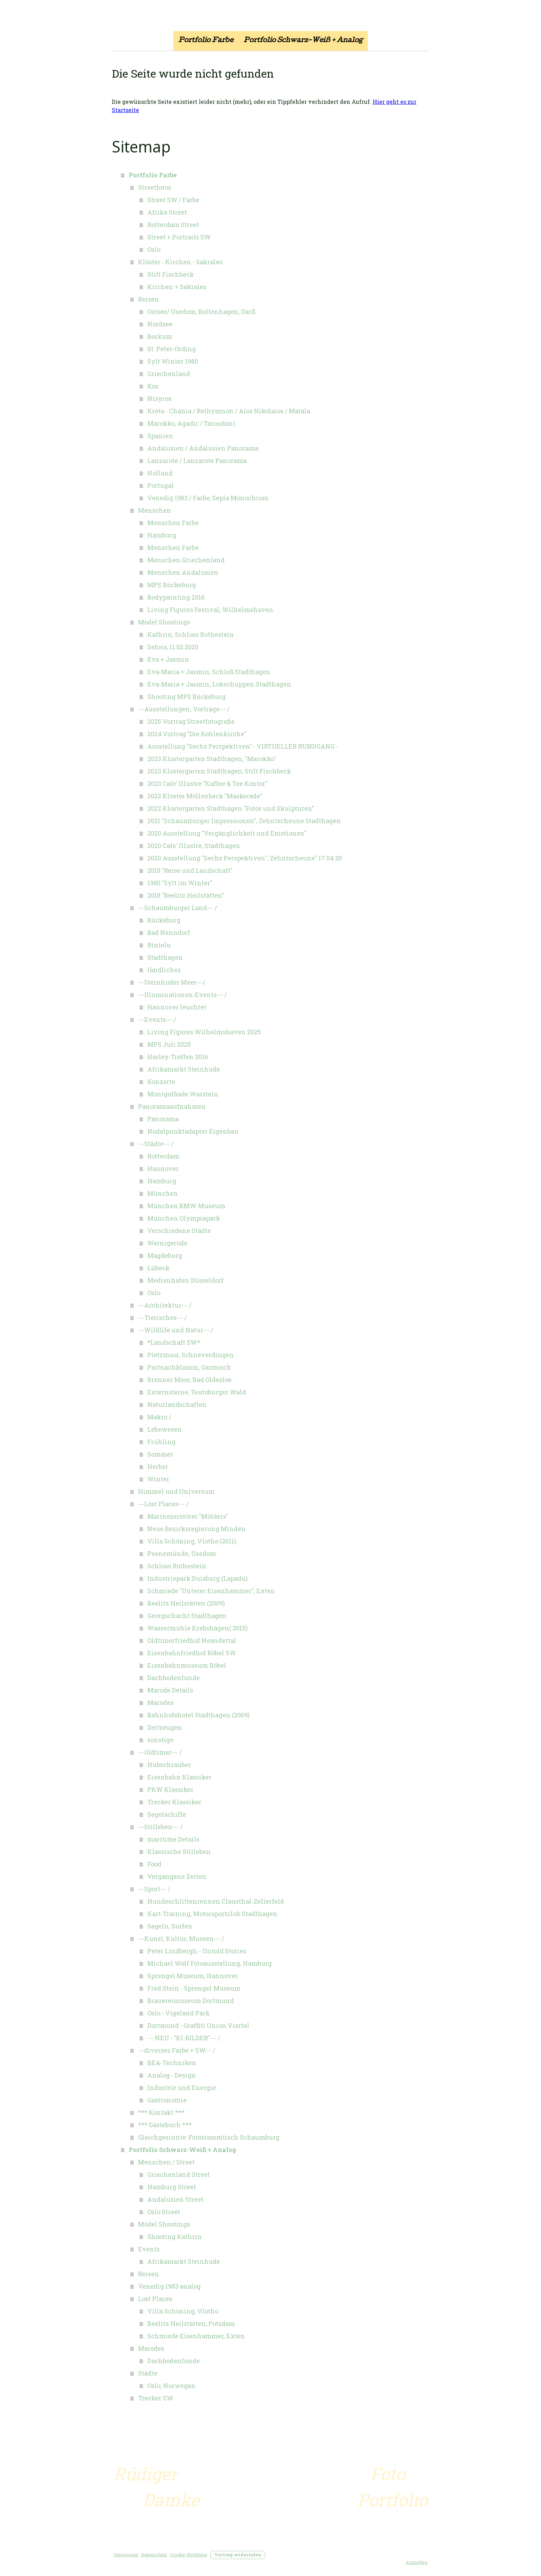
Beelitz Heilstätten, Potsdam (191, 2323)
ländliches (164, 970)
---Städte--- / (156, 1143)
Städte (147, 2373)
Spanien (160, 436)
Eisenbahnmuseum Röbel (186, 1665)
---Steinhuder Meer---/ (171, 982)
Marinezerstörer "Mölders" (187, 1516)
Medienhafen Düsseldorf (185, 1280)
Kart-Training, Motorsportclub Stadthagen (212, 1913)
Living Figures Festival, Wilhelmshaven (210, 609)
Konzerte (161, 1081)
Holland (160, 473)
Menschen (154, 510)
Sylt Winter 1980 (172, 361)
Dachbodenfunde (173, 1678)
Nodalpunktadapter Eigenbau (192, 1131)
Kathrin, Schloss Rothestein (190, 634)
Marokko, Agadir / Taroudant (191, 423)
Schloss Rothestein (176, 1566)
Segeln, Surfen (170, 1926)
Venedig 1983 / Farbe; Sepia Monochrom (207, 498)
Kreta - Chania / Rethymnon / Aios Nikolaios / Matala (228, 411)
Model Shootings (164, 622)
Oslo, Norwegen (171, 2385)
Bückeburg (163, 920)
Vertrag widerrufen (237, 2554)
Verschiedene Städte (179, 1230)
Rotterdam (163, 1156)
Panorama (163, 1119)
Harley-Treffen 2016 (177, 1057)
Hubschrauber (169, 1764)
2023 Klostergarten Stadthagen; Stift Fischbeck (219, 771)
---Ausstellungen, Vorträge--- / (183, 709)
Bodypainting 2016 (176, 597)
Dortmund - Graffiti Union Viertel (198, 2025)
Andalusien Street (175, 2199)
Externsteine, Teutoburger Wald (196, 1392)
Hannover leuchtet (176, 1007)
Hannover (163, 1168)
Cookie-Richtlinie (188, 2554)
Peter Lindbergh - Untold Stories (196, 1951)
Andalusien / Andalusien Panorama (202, 448)
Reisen (148, 299)
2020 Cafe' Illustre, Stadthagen (193, 845)
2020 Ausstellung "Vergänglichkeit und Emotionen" (226, 833)
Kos (152, 386)
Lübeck (158, 1268)
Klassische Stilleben (179, 1851)
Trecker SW (155, 2398)
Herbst (157, 1466)
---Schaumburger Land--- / (177, 908)
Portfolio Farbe (205, 40)
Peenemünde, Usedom (181, 1553)
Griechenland (168, 373)
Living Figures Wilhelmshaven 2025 (204, 1032)
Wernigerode (167, 1243)
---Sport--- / (154, 1889)
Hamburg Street (171, 2187)
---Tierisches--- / (162, 1317)
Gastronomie (167, 2100)
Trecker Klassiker (174, 1802)
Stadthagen (165, 957)
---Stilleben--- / (160, 1827)
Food (154, 1864)
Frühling (161, 1442)
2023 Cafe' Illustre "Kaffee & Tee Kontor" (207, 783)
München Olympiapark (183, 1218)
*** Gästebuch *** (164, 2125)
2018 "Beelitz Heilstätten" (185, 895)
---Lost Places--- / (163, 1504)
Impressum (126, 2554)
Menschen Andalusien (182, 572)
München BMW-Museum (186, 1206)
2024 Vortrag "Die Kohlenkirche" (196, 734)
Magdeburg (164, 1255)
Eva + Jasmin (168, 659)
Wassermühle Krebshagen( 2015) (197, 1628)
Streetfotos (154, 187)
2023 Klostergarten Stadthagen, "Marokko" (211, 758)
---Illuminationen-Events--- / (182, 994)
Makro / (159, 1417)
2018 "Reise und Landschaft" (190, 870)
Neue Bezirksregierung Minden (196, 1528)
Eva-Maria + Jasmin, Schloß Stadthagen (208, 672)
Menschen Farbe (173, 523)
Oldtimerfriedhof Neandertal (191, 1640)
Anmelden (416, 2562)
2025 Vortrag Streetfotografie (191, 721)
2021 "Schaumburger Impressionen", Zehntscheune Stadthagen (244, 821)
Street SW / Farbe (173, 200)
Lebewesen (164, 1429)
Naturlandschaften (177, 1404)
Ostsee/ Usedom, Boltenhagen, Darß (201, 311)
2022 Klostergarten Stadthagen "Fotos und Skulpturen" (230, 808)
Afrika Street (167, 212)
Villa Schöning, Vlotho (182, 2311)
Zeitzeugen (164, 1727)
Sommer (160, 1454)
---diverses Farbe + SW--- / (176, 2050)
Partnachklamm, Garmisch (189, 1367)
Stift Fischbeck (170, 274)
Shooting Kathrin (174, 2236)
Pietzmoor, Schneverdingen (190, 1355)
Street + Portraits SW (179, 237)
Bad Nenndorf (168, 932)
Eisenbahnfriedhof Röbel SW (191, 1653)
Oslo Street (163, 2212)
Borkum (159, 336)
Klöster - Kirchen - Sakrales (180, 262)
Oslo (153, 249)
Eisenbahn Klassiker (179, 1777)
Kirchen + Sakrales (176, 287)
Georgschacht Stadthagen (187, 1615)
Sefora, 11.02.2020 (172, 647)
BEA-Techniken (171, 2063)
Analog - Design (171, 2075)
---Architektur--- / (164, 1305)
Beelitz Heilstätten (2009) (186, 1603)
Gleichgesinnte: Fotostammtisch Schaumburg (208, 2137)
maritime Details (173, 1839)
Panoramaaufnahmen (172, 1106)
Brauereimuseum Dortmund (190, 2000)
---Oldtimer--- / (160, 1752)
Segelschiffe (166, 1814)
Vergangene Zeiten (176, 1876)
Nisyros (159, 398)
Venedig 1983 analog (169, 2286)
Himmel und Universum (176, 1491)
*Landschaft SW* (173, 1342)
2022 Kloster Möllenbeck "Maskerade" (204, 796)
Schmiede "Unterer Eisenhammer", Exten (211, 1591)
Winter (158, 1479)
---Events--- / (157, 1019)
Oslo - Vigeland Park (178, 2013)
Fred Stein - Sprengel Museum (193, 1988)
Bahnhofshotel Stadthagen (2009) (198, 1715)
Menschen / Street (166, 2162)
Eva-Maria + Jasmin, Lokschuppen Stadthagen (219, 684)
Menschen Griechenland (186, 560)
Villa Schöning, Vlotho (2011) (191, 1541)
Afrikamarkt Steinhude (183, 1069)
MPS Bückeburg (171, 585)
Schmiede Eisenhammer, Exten (196, 2336)
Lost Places (155, 2298)
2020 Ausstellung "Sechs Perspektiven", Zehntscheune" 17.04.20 (244, 858)
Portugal (160, 485)
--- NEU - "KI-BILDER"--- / (183, 2038)
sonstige (160, 1740)
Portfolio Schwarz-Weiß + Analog (303, 40)
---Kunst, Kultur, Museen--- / (181, 1938)
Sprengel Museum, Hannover (192, 1976)
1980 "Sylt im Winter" (179, 883)
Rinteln (159, 945)
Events (149, 2249)
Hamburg (161, 535)
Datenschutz (154, 2554)
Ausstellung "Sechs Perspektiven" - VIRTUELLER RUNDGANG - (242, 746)
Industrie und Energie (181, 2087)
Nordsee (160, 324)
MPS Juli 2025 (169, 1044)
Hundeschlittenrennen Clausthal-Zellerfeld (215, 1901)
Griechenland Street (178, 2174)
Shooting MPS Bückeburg (186, 696)
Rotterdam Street (173, 224)
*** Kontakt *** (161, 2112)
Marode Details (170, 1690)
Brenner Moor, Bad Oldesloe (189, 1379)
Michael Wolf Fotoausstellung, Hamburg (209, 1963)
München (162, 1193)
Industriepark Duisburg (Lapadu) (197, 1578)
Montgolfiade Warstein (182, 1094)
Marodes (160, 1702)
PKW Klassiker (170, 1789)
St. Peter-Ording (171, 349)
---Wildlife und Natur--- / (175, 1330)
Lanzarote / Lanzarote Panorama (197, 460)
